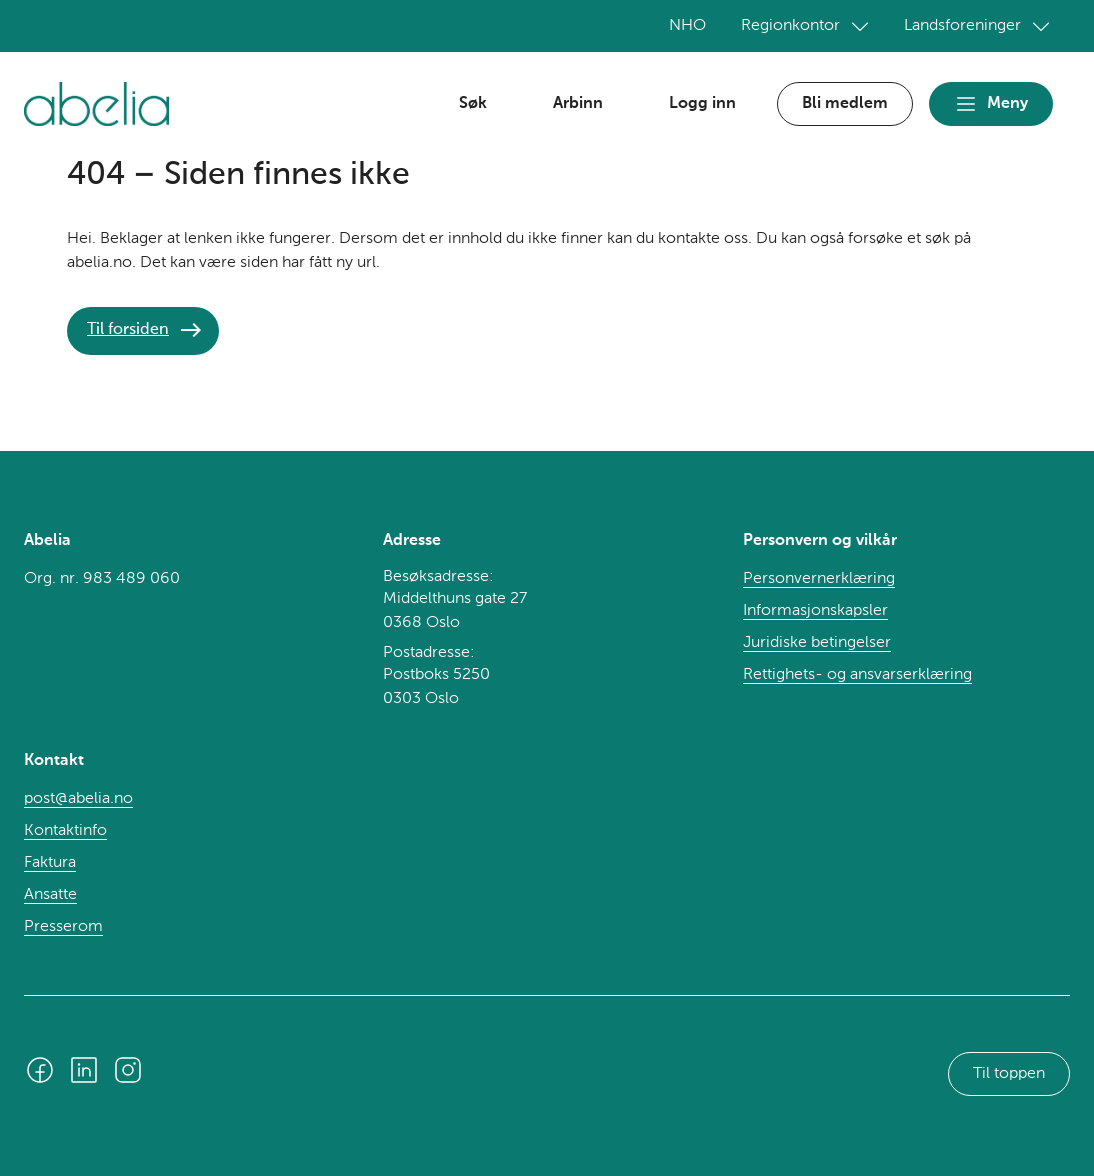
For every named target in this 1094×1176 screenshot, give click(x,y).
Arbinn (578, 104)
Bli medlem (845, 104)
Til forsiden (128, 330)
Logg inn (702, 104)
